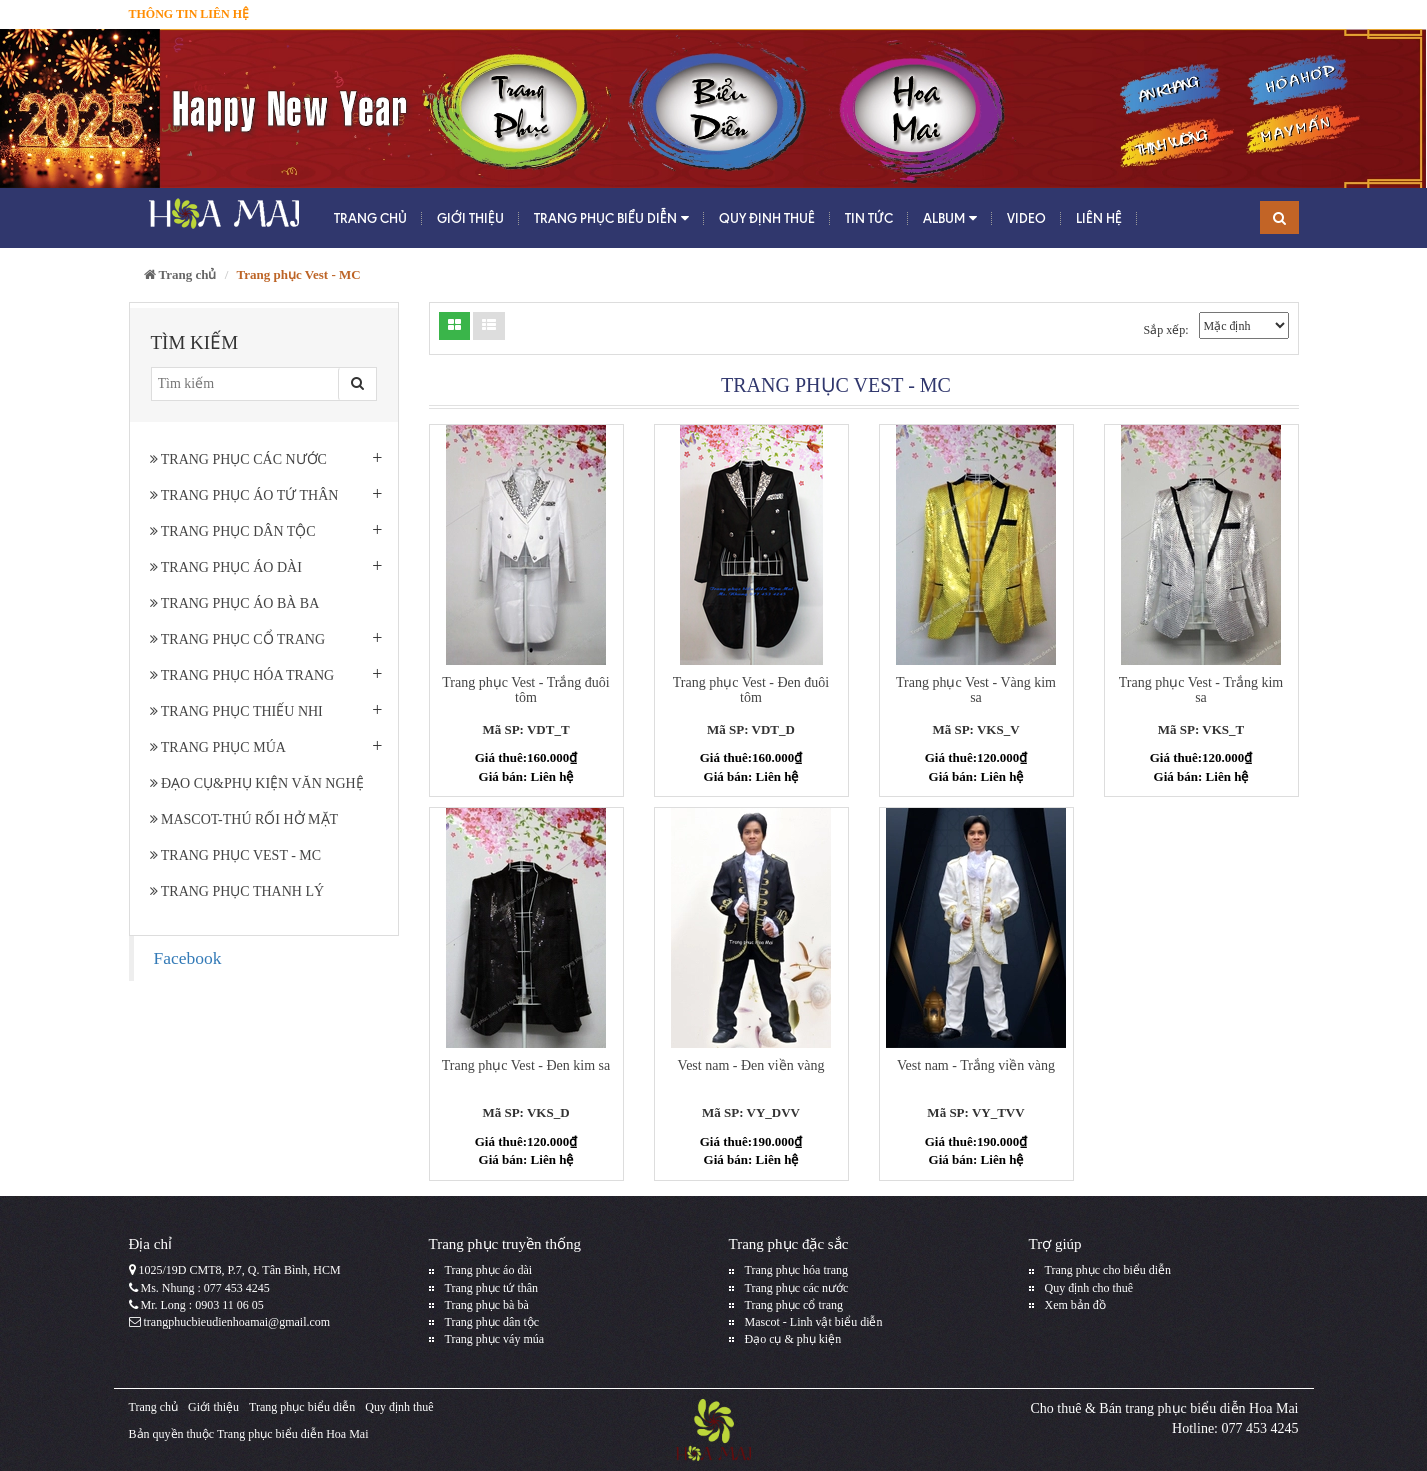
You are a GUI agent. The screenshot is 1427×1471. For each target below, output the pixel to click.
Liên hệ (1099, 218)
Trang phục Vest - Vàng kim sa (976, 690)
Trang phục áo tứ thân (244, 495)
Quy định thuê (767, 218)
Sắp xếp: (1165, 330)
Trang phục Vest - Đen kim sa (526, 1065)
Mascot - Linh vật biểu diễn (814, 1322)
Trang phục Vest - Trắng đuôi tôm (526, 690)
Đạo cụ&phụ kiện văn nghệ (257, 783)
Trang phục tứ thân (492, 1288)
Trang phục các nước (238, 459)
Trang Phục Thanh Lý (237, 891)
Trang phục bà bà (487, 1305)
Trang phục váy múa (495, 1339)
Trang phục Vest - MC (236, 855)
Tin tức (869, 218)
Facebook (188, 958)
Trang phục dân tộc (233, 531)
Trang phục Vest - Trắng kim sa (1201, 690)
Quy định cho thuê (1089, 1288)
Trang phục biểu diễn (611, 218)
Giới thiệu (470, 218)
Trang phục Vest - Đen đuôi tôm (751, 690)
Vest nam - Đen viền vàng (751, 1065)
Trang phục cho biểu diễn (1108, 1270)
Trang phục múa (218, 747)
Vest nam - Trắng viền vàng (976, 1065)
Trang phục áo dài (226, 567)
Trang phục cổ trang (238, 639)
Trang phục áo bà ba (235, 603)
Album (950, 218)
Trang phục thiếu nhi (236, 711)
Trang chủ (370, 218)
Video (1026, 218)
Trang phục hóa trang (242, 675)
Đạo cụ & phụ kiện (793, 1339)
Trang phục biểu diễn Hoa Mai (293, 1434)
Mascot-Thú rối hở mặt (244, 819)
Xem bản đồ (1075, 1305)
